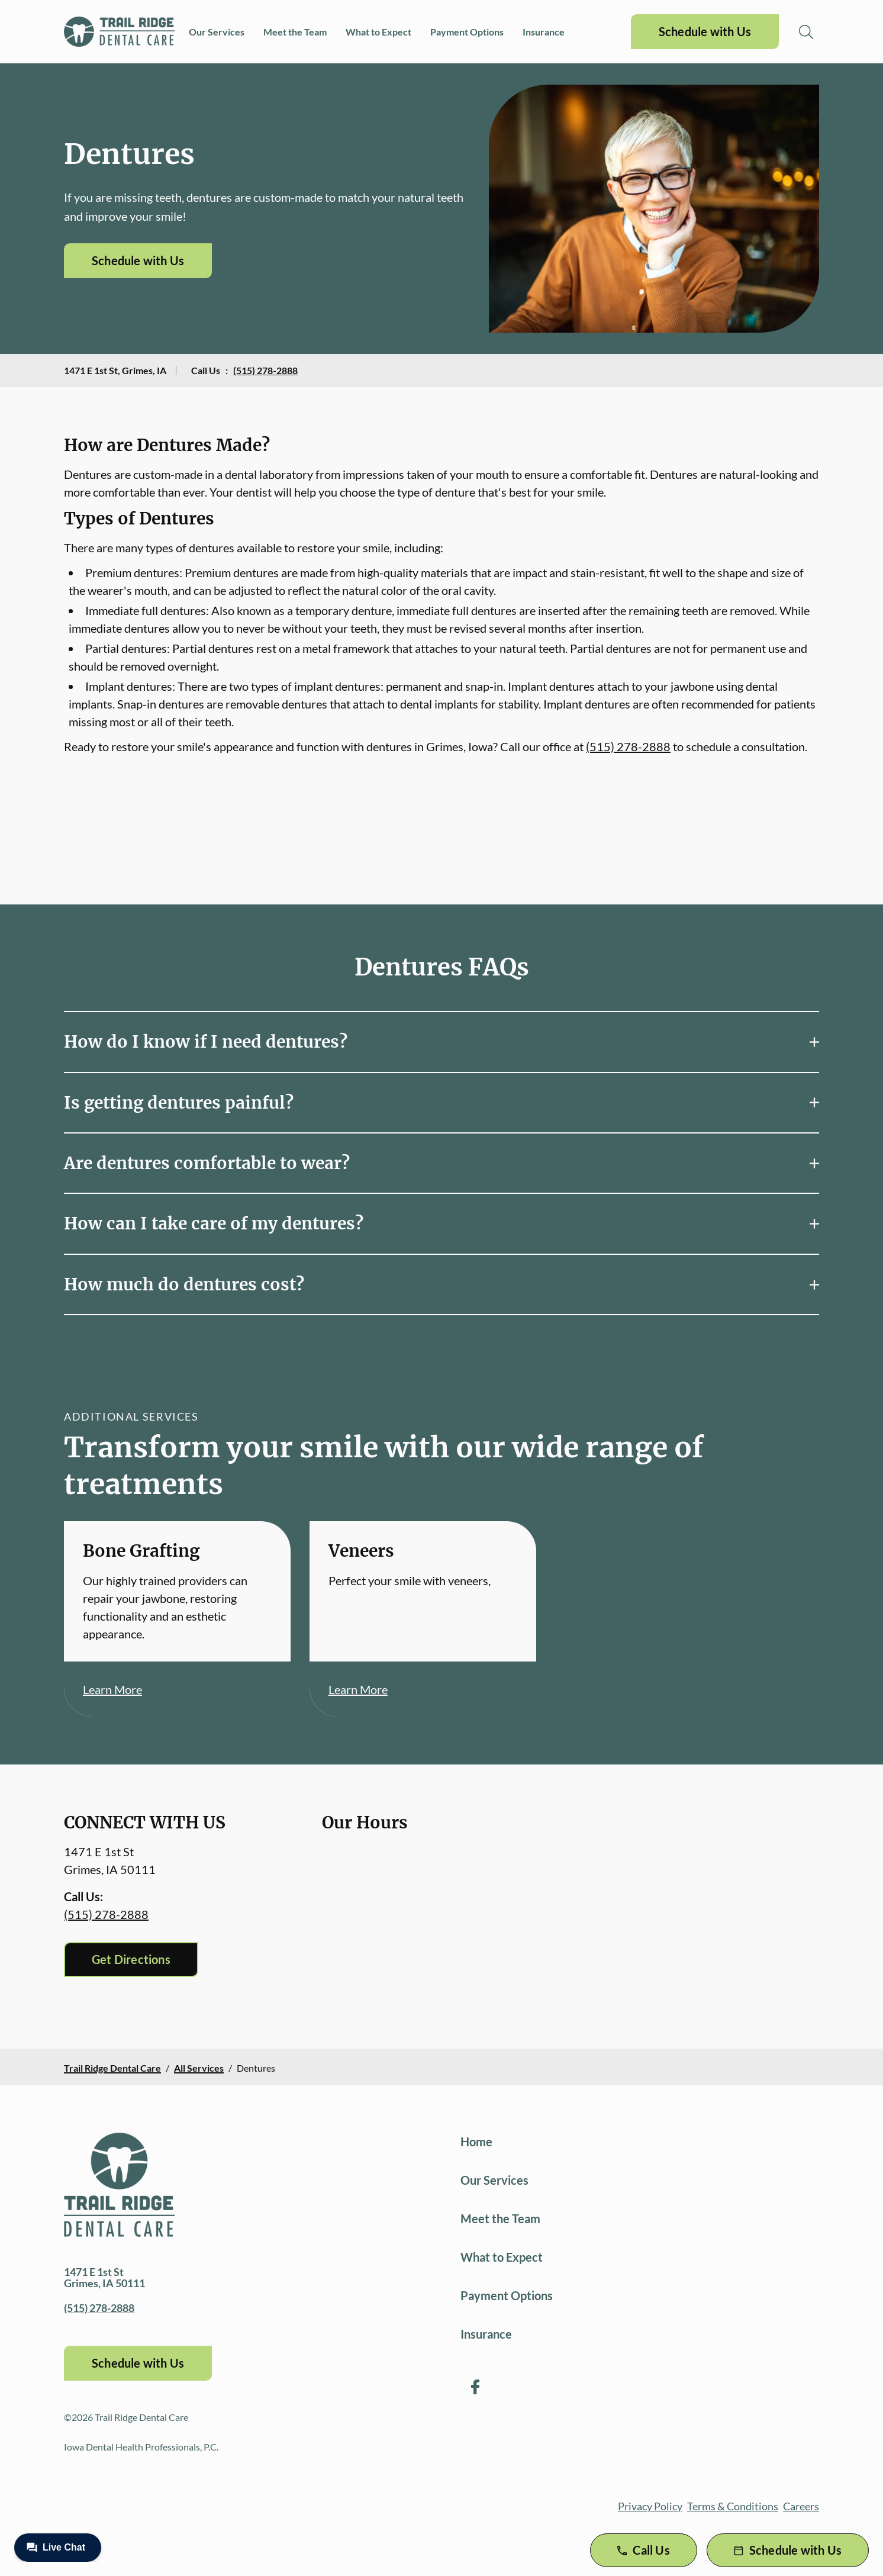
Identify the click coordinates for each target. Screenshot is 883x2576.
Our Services (216, 31)
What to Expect (378, 31)
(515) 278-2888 (265, 370)
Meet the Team (295, 31)
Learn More (112, 1689)
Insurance (544, 31)
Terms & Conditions (732, 2506)
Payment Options (467, 31)
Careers (801, 2506)
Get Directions (131, 1959)
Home (476, 2141)
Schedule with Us (705, 31)
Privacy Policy (650, 2506)
